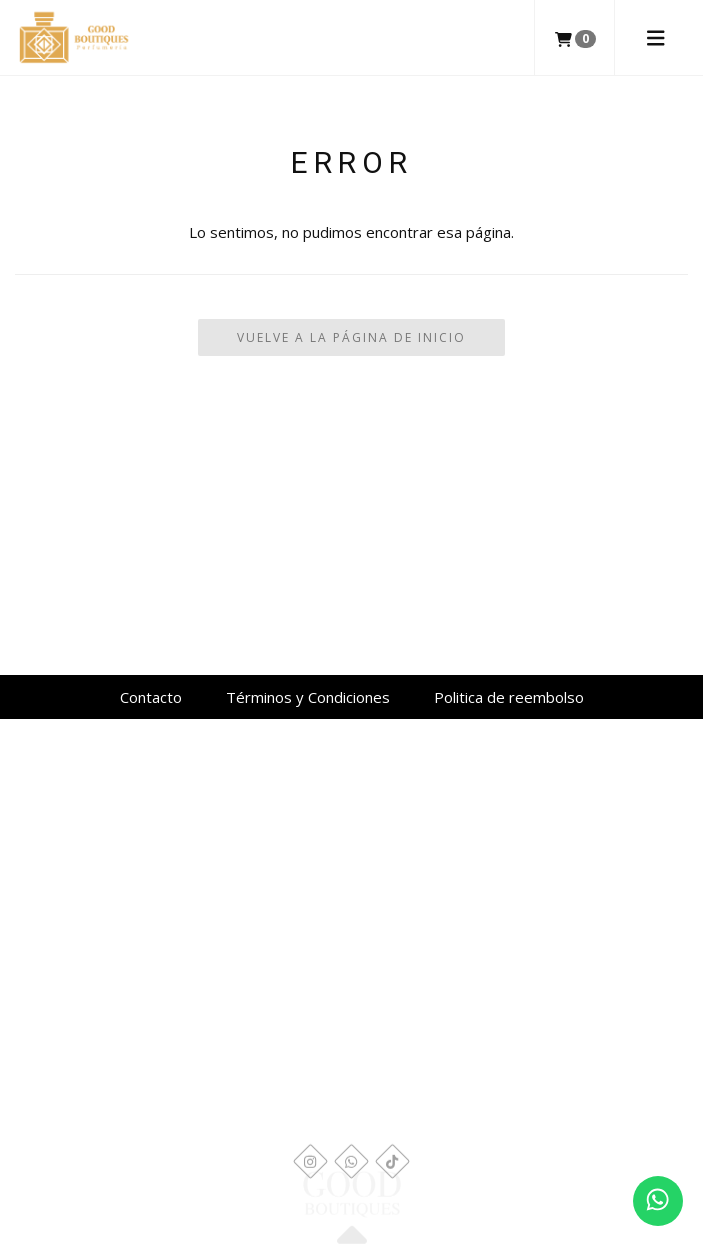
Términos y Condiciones (308, 697)
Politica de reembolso (509, 697)
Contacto (151, 697)
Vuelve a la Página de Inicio (351, 337)
